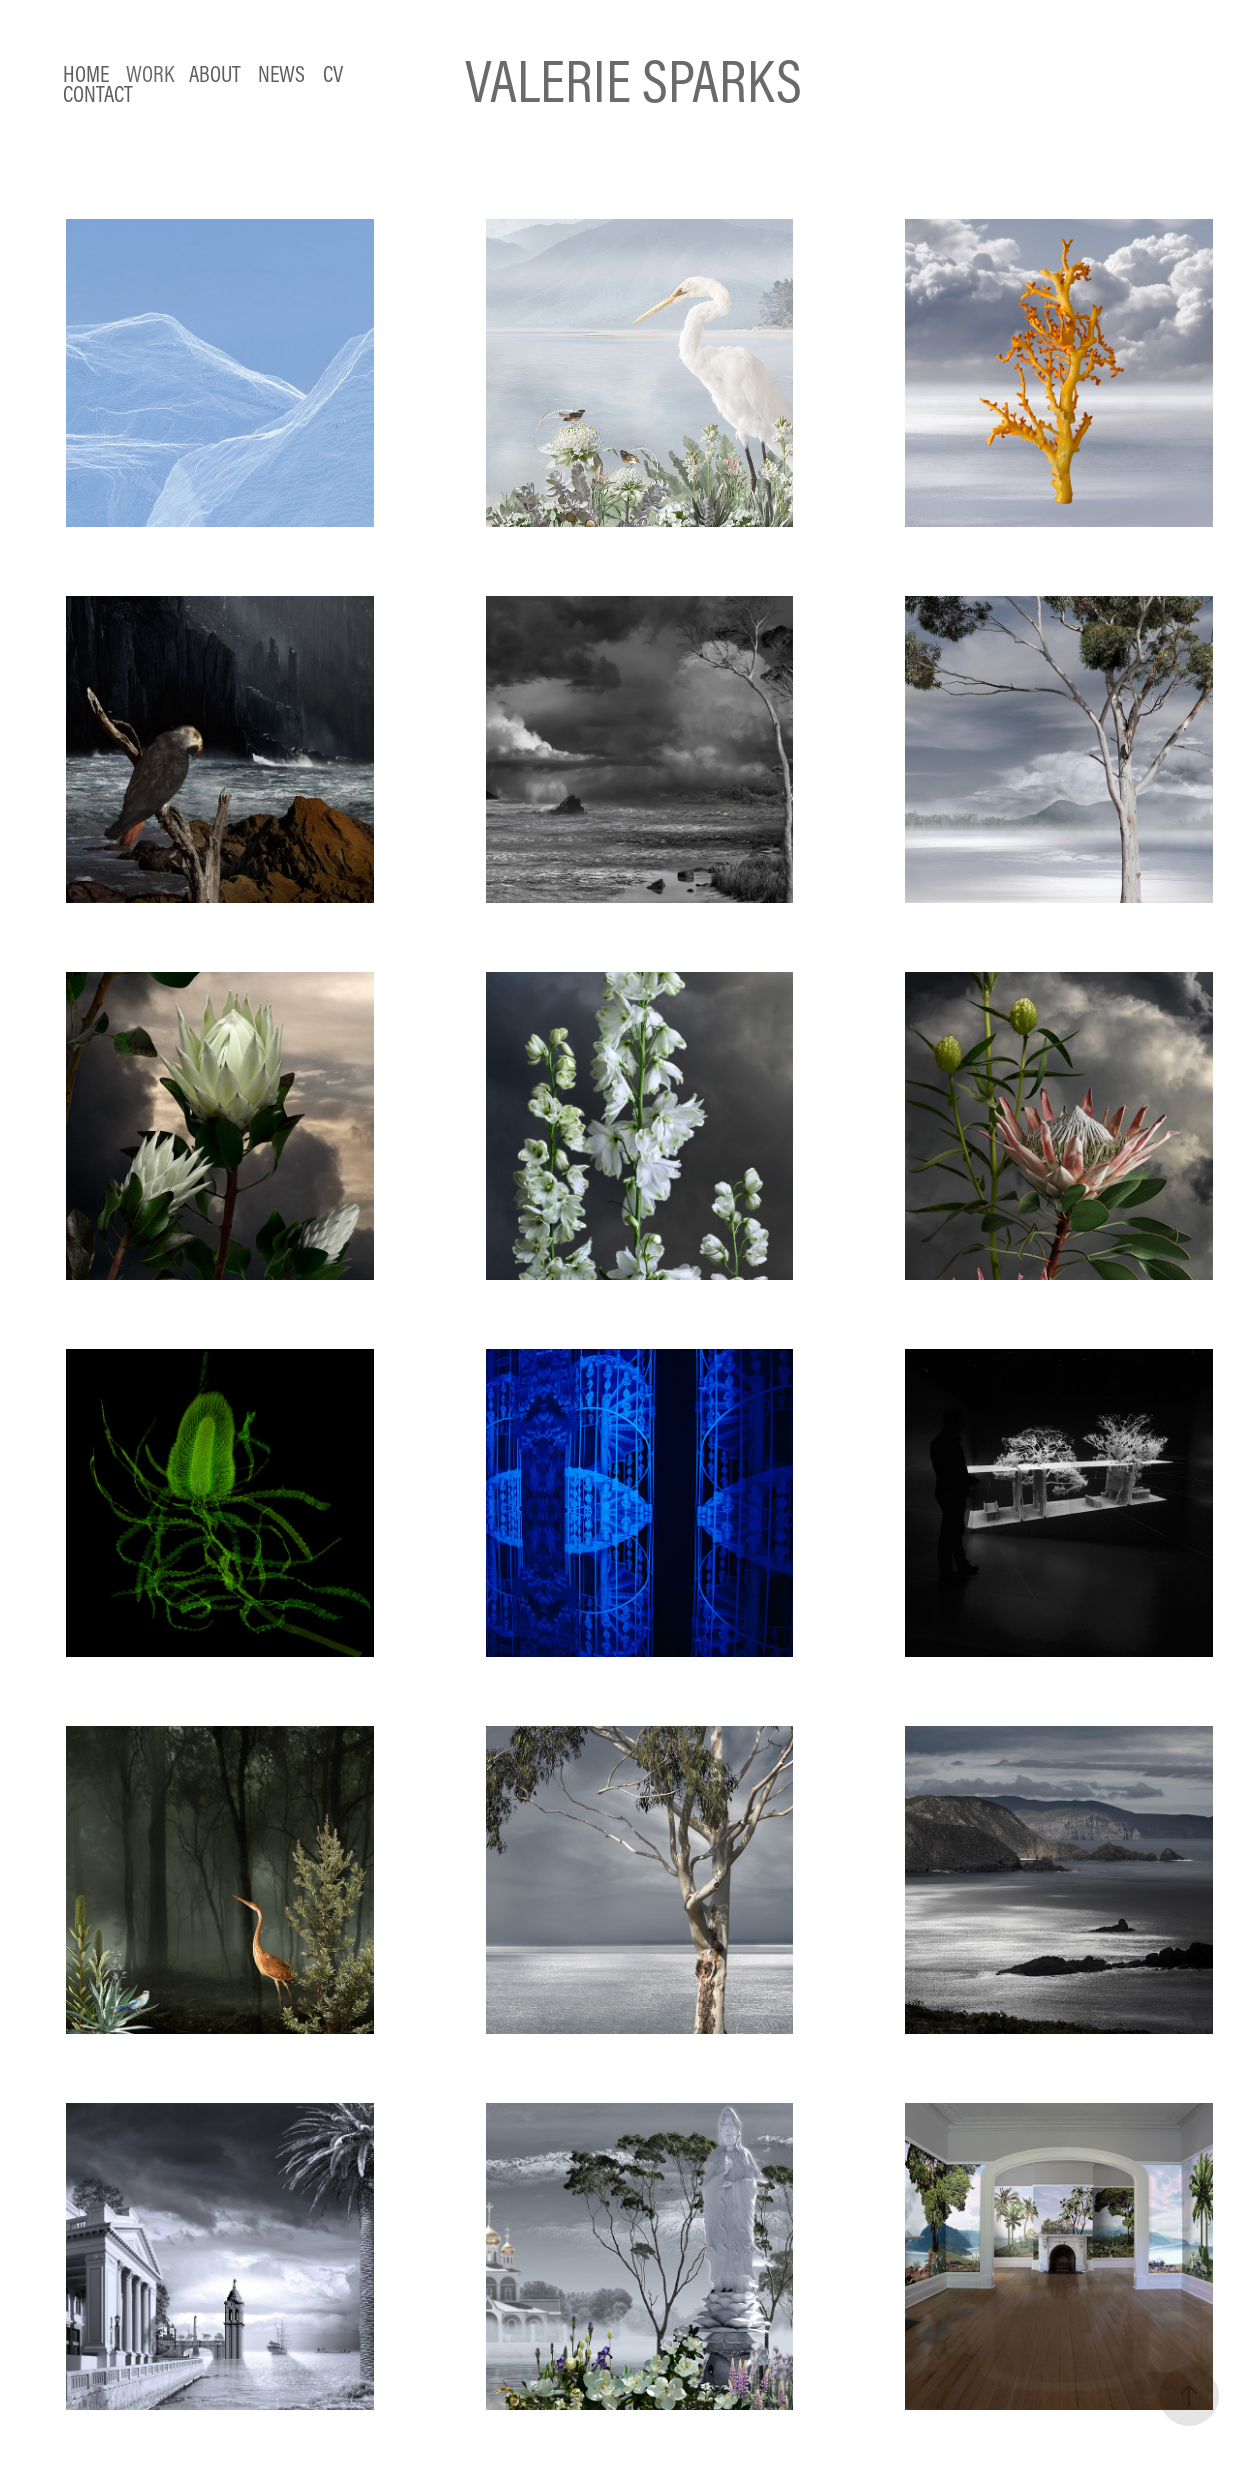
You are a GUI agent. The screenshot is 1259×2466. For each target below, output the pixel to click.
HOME (86, 73)
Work (150, 73)
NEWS (281, 73)
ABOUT (215, 73)
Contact (98, 93)
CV (333, 73)
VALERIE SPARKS (633, 80)
